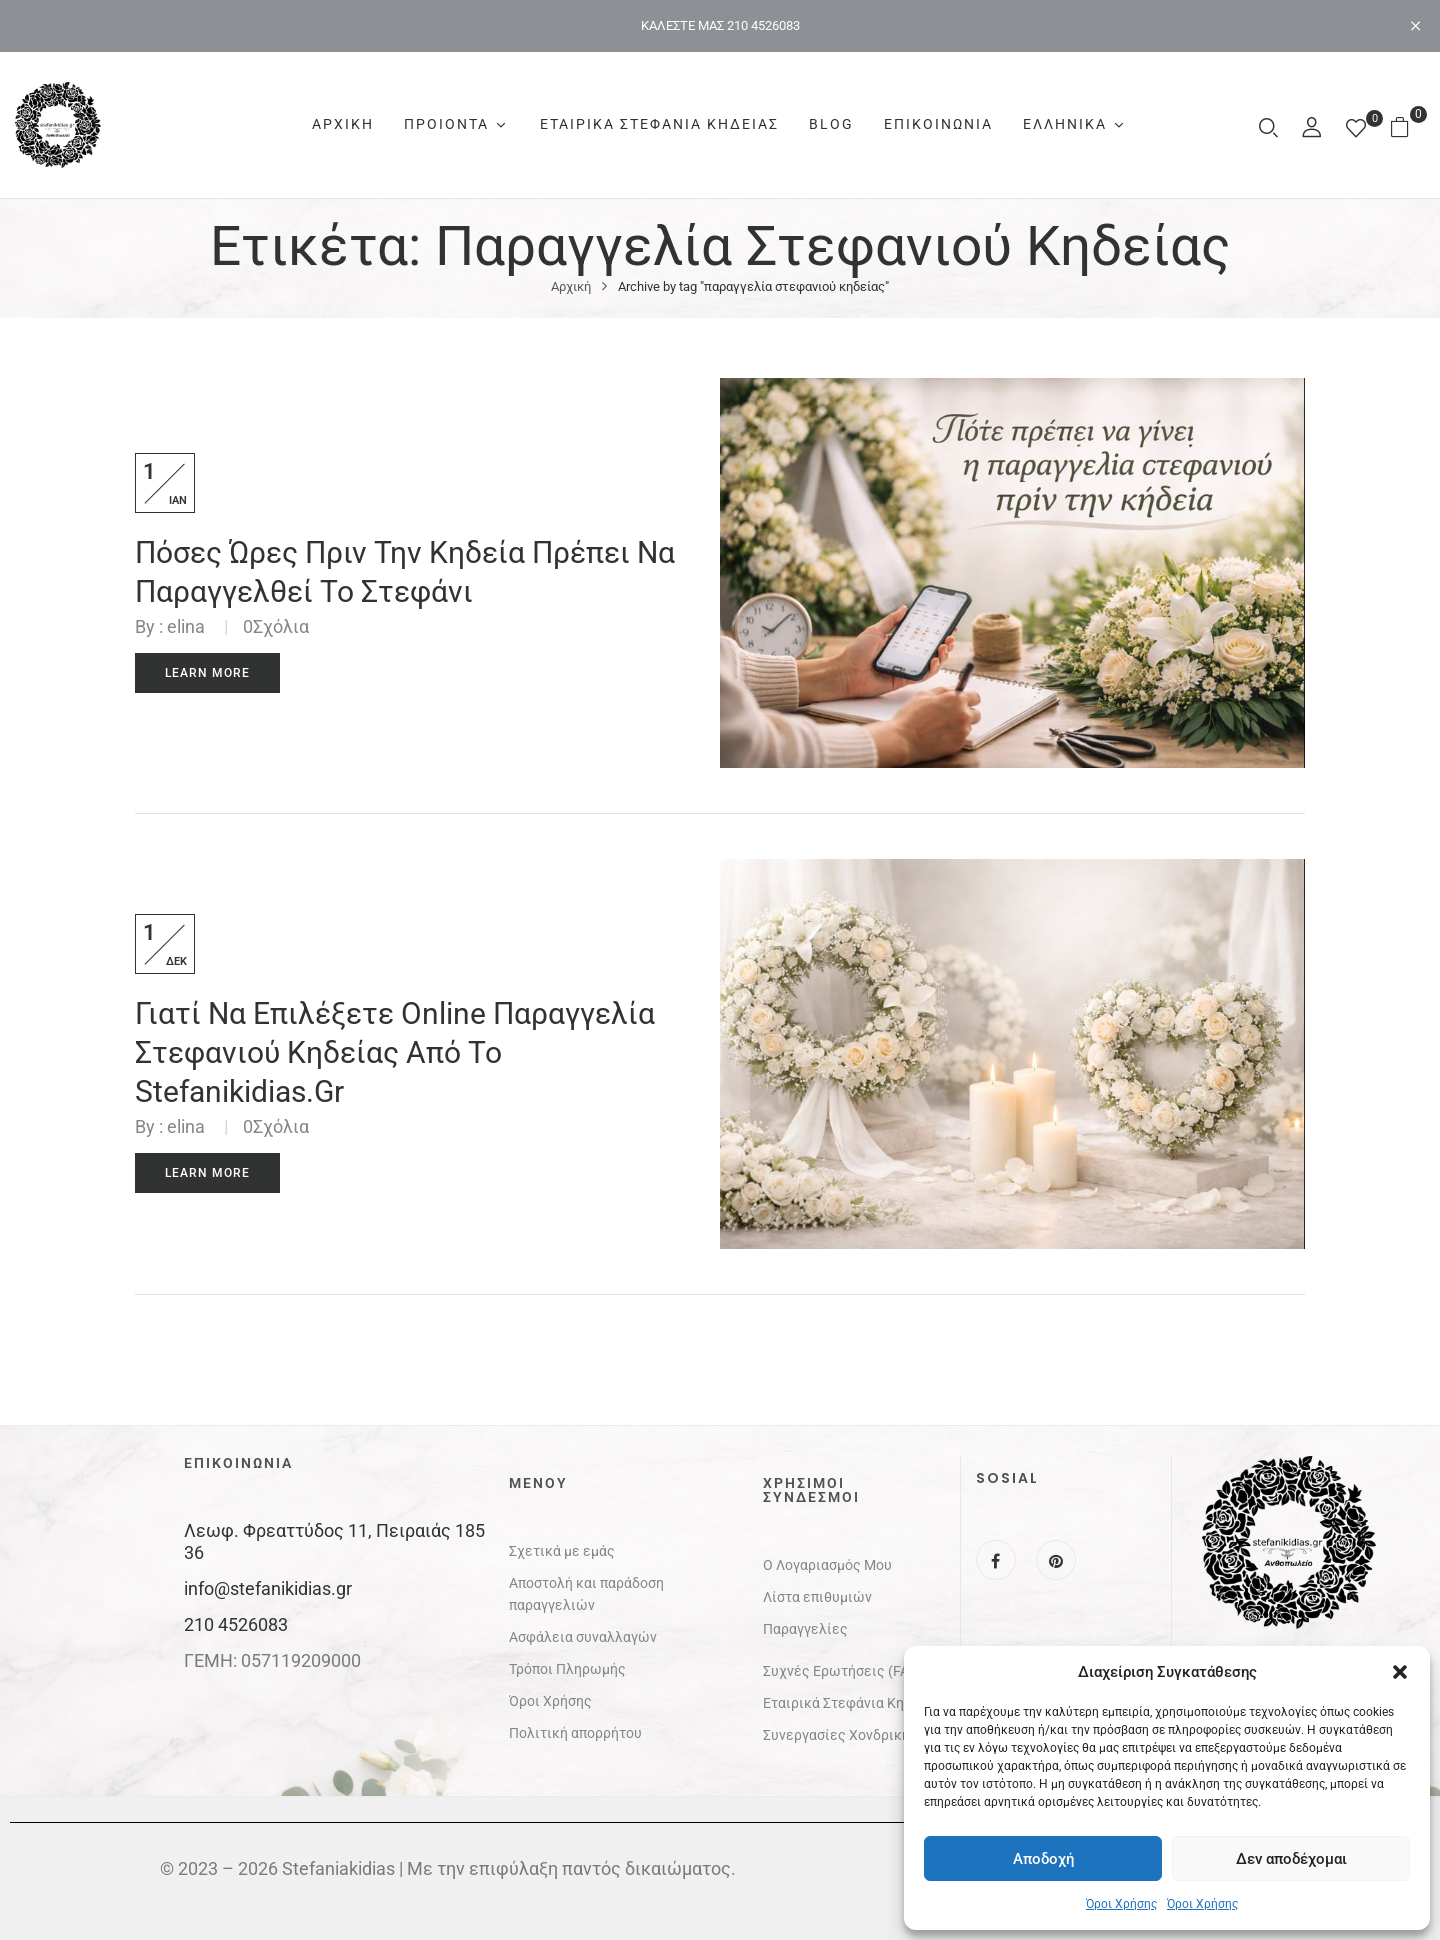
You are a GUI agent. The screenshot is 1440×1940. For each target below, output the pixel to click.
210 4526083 (236, 1624)
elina (186, 626)
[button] (1400, 1672)
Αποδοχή (1043, 1859)
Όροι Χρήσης (1121, 1904)
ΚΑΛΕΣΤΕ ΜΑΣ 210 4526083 (720, 25)
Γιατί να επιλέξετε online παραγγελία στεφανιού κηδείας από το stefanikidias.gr (395, 1052)
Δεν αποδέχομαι (1291, 1859)
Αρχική (571, 286)
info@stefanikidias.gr (268, 1588)
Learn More (207, 673)
